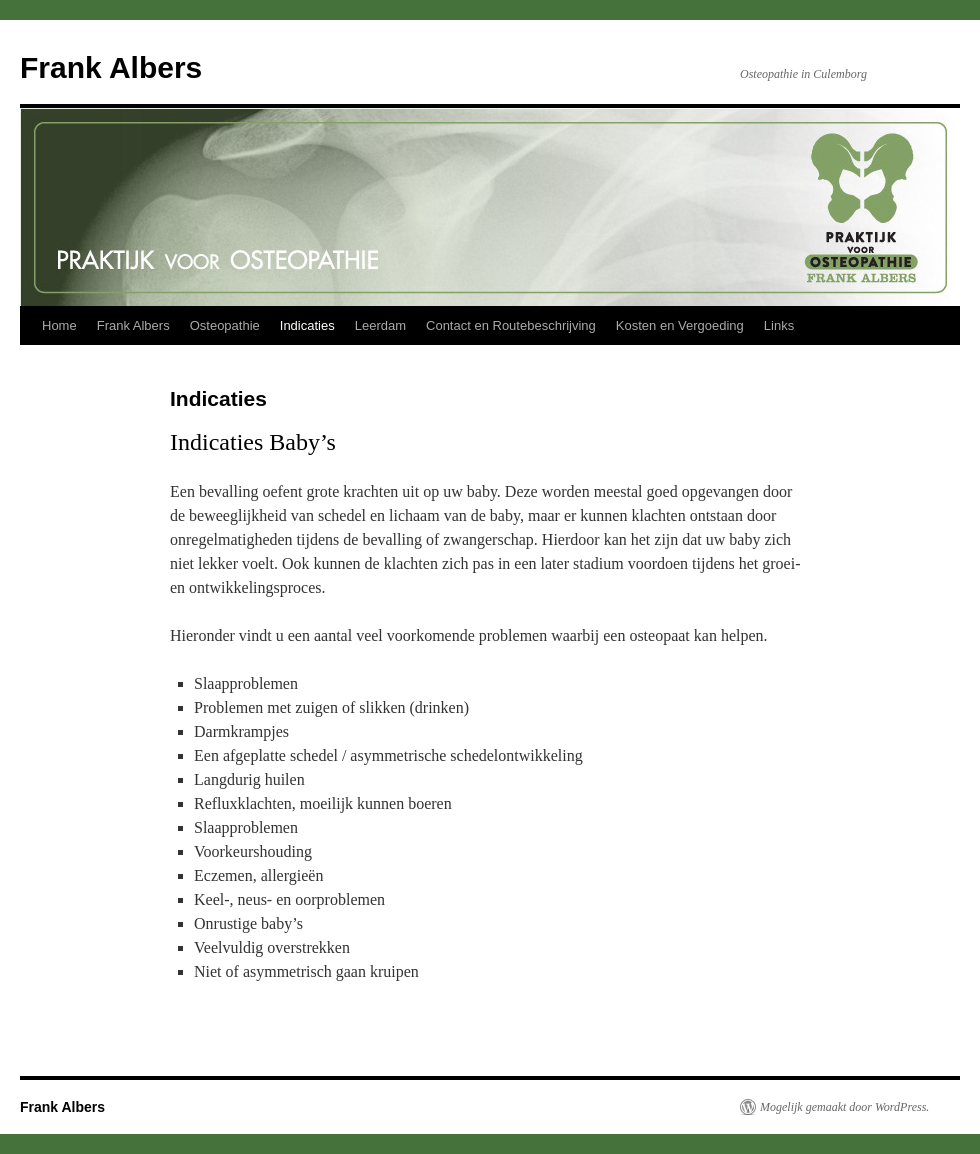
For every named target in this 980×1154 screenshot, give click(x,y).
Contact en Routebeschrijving (511, 325)
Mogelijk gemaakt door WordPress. (844, 1107)
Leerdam (380, 325)
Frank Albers (111, 67)
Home (59, 325)
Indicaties (307, 325)
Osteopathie (225, 325)
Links (779, 325)
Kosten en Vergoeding (680, 325)
